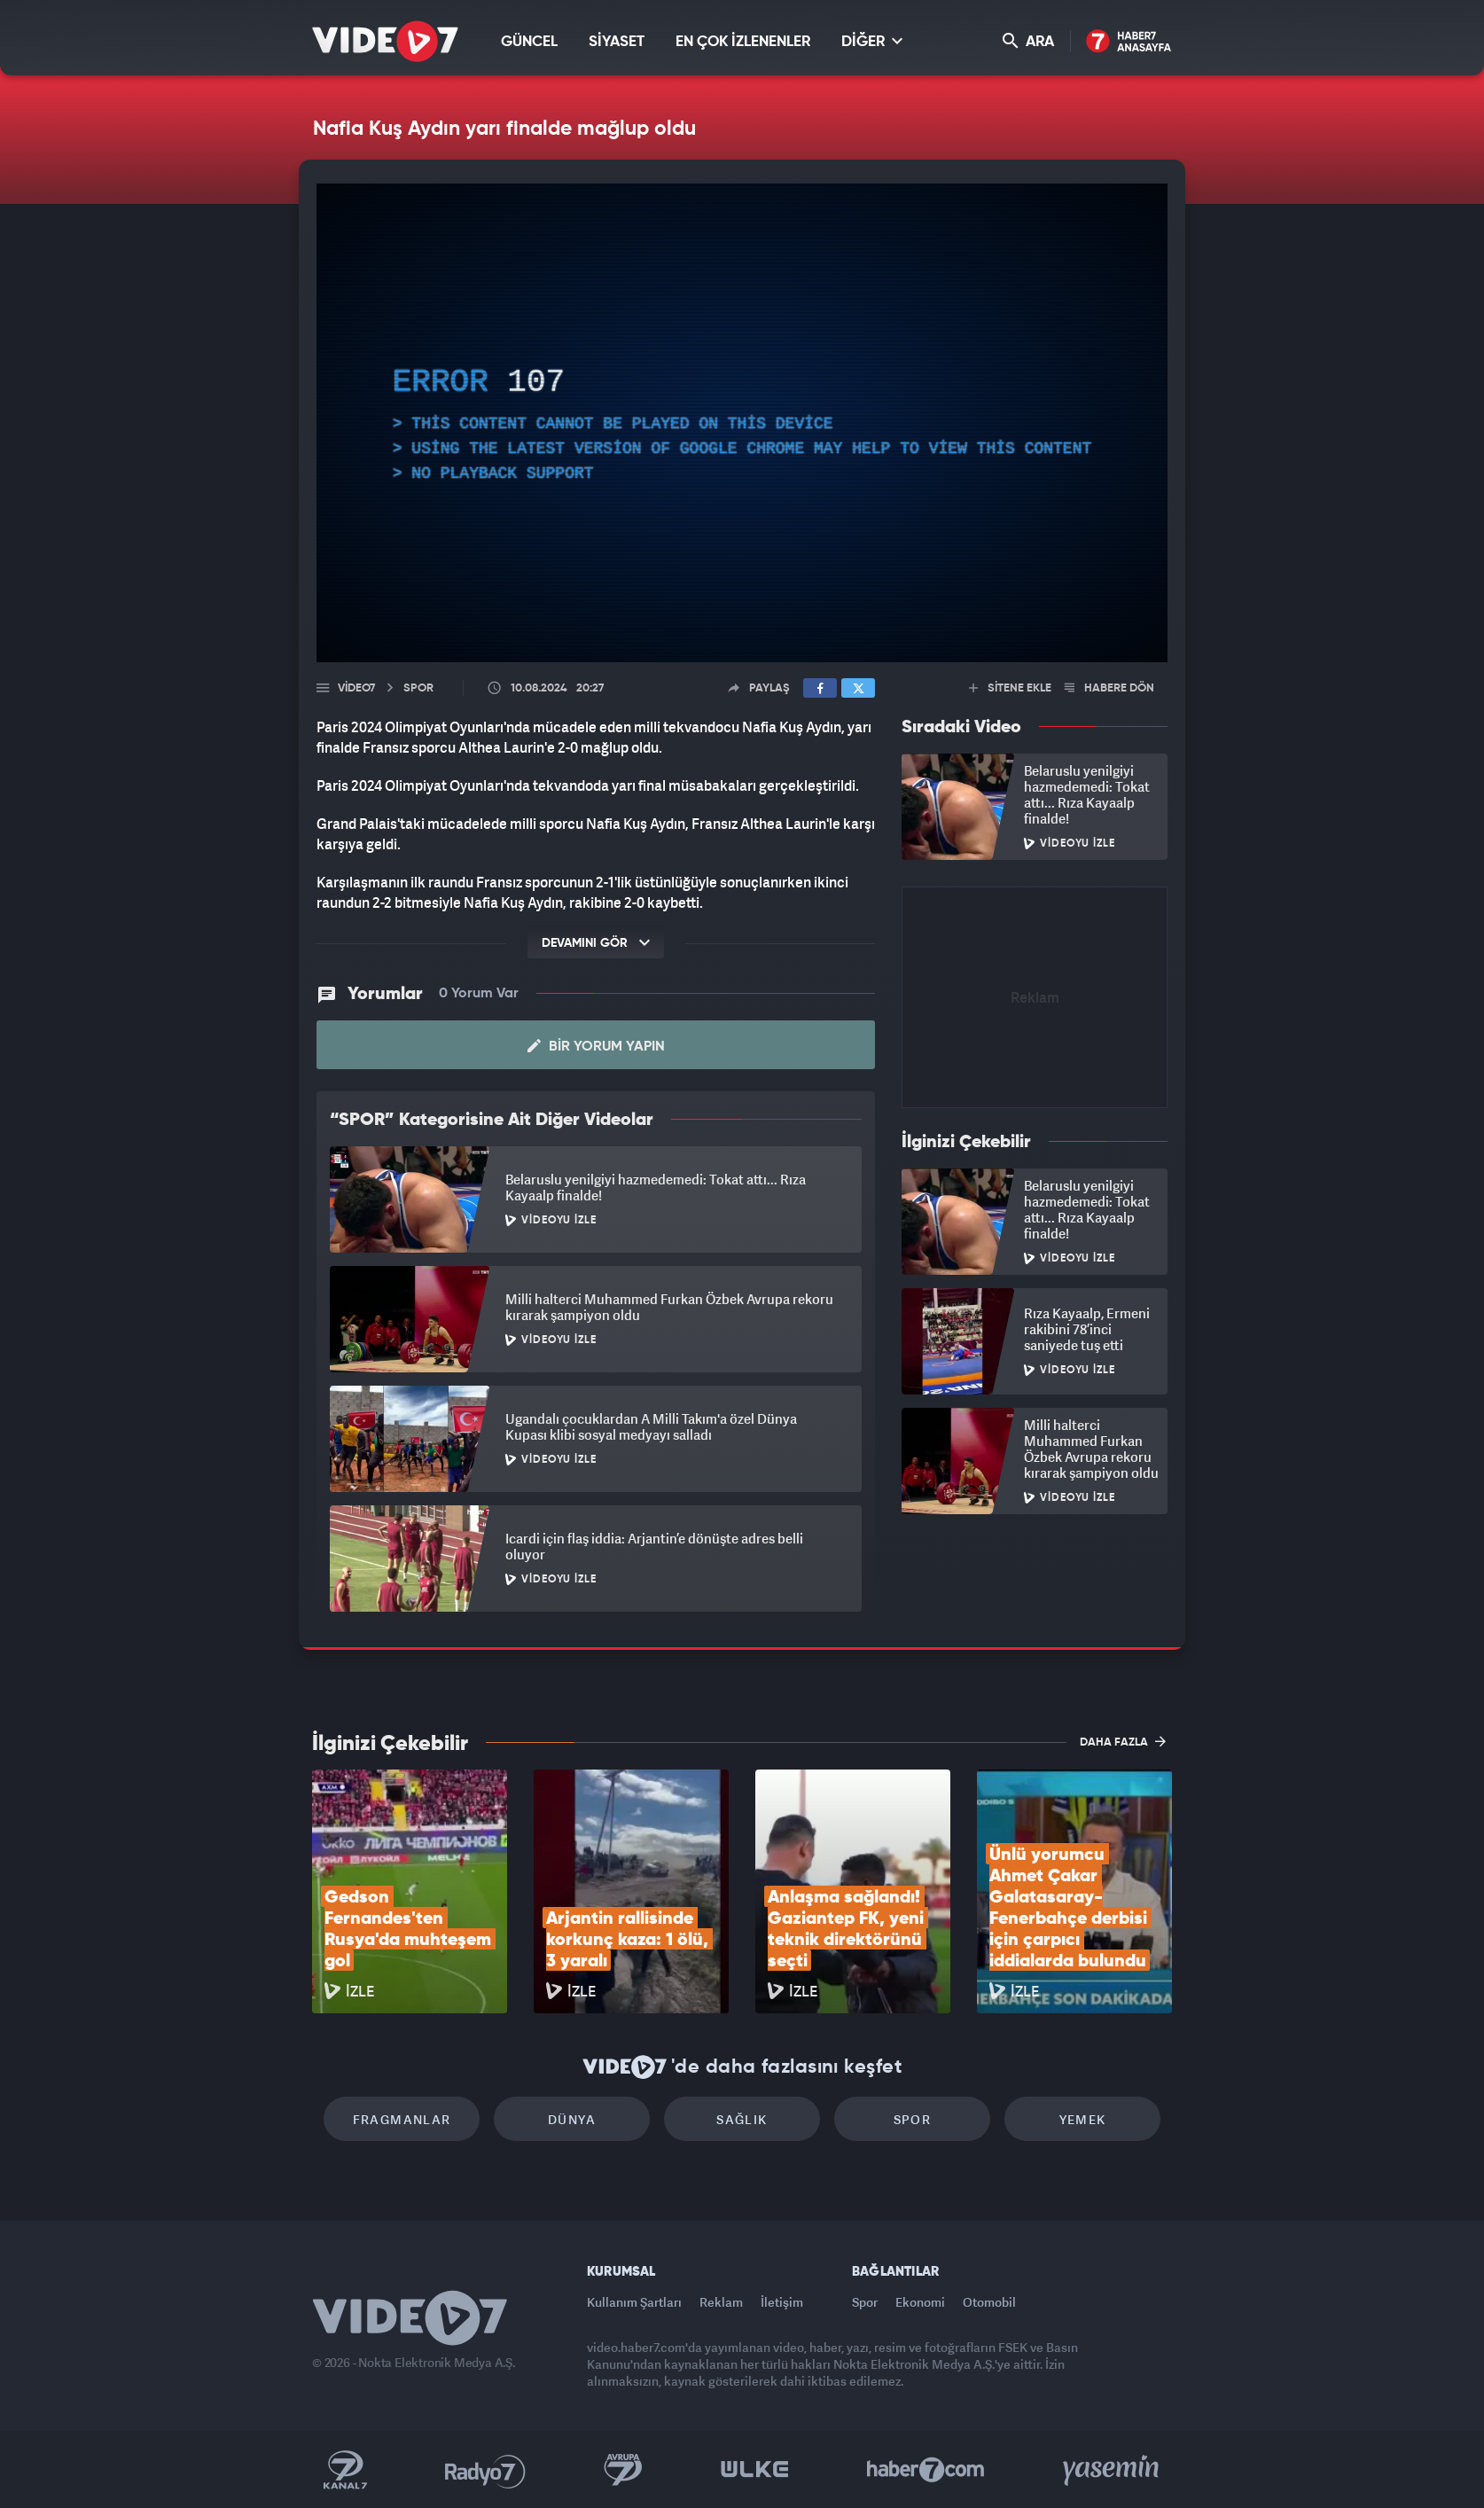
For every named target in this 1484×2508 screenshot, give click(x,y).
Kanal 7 (345, 2469)
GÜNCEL (529, 42)
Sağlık (741, 2119)
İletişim (782, 2301)
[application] (742, 423)
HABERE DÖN (1109, 688)
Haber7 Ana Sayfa (1129, 42)
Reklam (721, 2301)
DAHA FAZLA (1123, 1741)
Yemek (1082, 2119)
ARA (1028, 41)
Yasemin (1112, 2469)
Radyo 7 (485, 2469)
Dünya (572, 2119)
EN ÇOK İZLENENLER (743, 42)
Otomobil (989, 2301)
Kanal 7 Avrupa (623, 2469)
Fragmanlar (402, 2119)
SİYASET (616, 42)
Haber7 (926, 2469)
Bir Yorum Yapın (596, 1046)
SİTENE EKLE (1010, 688)
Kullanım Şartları (634, 2301)
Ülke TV (755, 2469)
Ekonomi (920, 2301)
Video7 (356, 688)
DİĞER (871, 41)
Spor (913, 2119)
